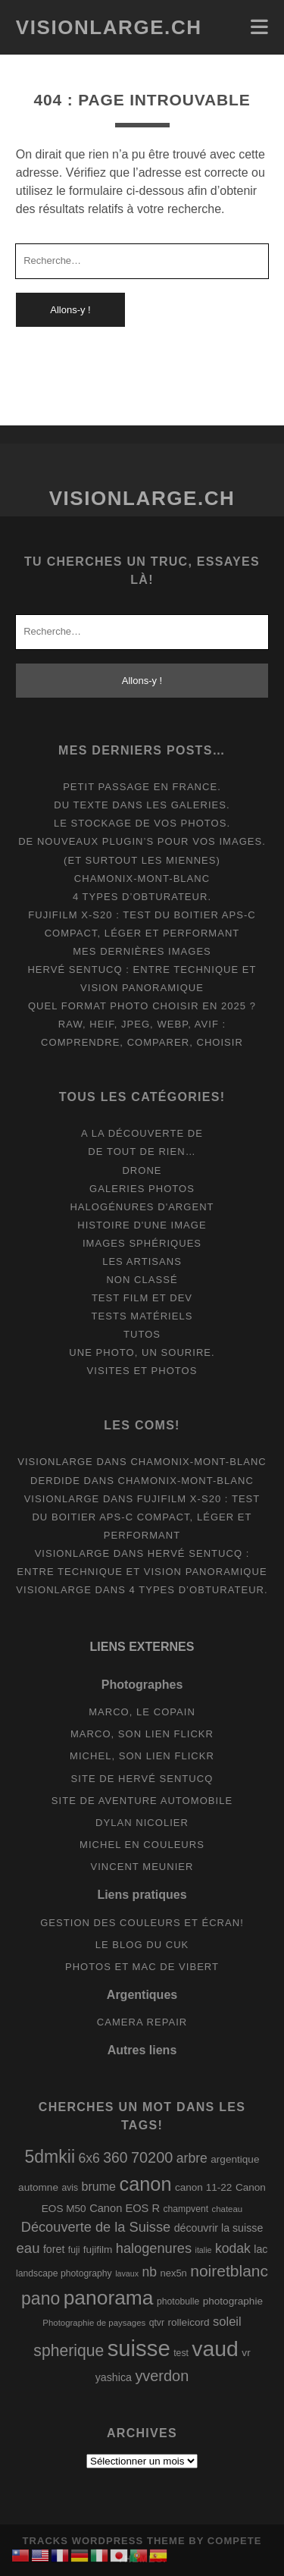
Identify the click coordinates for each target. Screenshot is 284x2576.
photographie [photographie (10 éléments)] (233, 2301)
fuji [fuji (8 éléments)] (74, 2250)
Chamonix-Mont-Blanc (142, 878)
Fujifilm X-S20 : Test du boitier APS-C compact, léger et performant (146, 1517)
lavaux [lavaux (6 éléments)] (127, 2273)
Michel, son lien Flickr (142, 1756)
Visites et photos (142, 1370)
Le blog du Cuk (142, 1944)
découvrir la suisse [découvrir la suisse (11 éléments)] (219, 2228)
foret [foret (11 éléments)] (53, 2249)
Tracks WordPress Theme (104, 2540)
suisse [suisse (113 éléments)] (139, 2348)
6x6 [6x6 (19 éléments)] (88, 2158)
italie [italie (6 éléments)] (203, 2249)
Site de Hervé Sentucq (142, 1778)
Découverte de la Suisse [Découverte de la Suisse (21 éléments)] (95, 2227)
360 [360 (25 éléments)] (115, 2158)
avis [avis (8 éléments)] (69, 2187)
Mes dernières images (142, 951)
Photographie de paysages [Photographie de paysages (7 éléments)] (93, 2322)
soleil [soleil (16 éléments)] (227, 2321)
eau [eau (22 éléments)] (28, 2248)
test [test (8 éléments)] (181, 2353)
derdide (55, 1480)
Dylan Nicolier (142, 1822)
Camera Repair (142, 2022)
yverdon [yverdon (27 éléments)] (162, 2375)
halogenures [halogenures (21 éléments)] (154, 2248)
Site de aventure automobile (142, 1800)
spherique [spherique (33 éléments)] (68, 2350)
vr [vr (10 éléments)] (246, 2352)
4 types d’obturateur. (142, 896)
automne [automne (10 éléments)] (38, 2187)
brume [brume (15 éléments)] (99, 2186)
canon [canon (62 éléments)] (146, 2184)
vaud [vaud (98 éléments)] (215, 2348)
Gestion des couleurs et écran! (142, 1922)
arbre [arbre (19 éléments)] (192, 2158)
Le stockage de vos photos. (142, 823)
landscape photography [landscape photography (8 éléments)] (64, 2273)
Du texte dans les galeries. (141, 805)
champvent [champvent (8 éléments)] (185, 2209)
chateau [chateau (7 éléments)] (227, 2209)
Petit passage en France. (142, 786)
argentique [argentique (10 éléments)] (235, 2159)
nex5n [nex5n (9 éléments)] (173, 2273)
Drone (141, 1170)
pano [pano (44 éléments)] (40, 2298)
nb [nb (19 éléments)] (149, 2271)
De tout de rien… (141, 1151)
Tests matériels (142, 1316)
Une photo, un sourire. (141, 1352)
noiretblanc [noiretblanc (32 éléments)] (229, 2270)
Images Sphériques (142, 1243)
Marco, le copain (142, 1712)
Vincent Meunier (142, 1866)
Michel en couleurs (142, 1844)
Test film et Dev (142, 1298)
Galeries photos (142, 1188)
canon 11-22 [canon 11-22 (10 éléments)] (204, 2187)
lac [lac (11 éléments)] (260, 2249)
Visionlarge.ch (109, 27)
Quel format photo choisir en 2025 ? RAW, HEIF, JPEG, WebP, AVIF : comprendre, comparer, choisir (142, 1024)
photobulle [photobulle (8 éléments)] (178, 2301)
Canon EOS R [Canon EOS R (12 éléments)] (124, 2208)
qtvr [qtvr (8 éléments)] (156, 2322)
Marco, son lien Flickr (142, 1734)
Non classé (141, 1279)
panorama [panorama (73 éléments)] (109, 2297)
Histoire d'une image (141, 1225)
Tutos (142, 1334)
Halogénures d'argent (142, 1207)
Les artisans (142, 1261)
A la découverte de (142, 1133)
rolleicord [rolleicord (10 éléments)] (188, 2322)
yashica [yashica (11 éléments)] (113, 2377)
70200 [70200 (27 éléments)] (152, 2157)
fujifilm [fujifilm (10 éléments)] (97, 2249)
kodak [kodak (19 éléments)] (233, 2248)
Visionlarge (55, 1461)
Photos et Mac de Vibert (142, 1966)
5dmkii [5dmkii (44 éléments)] (50, 2157)
